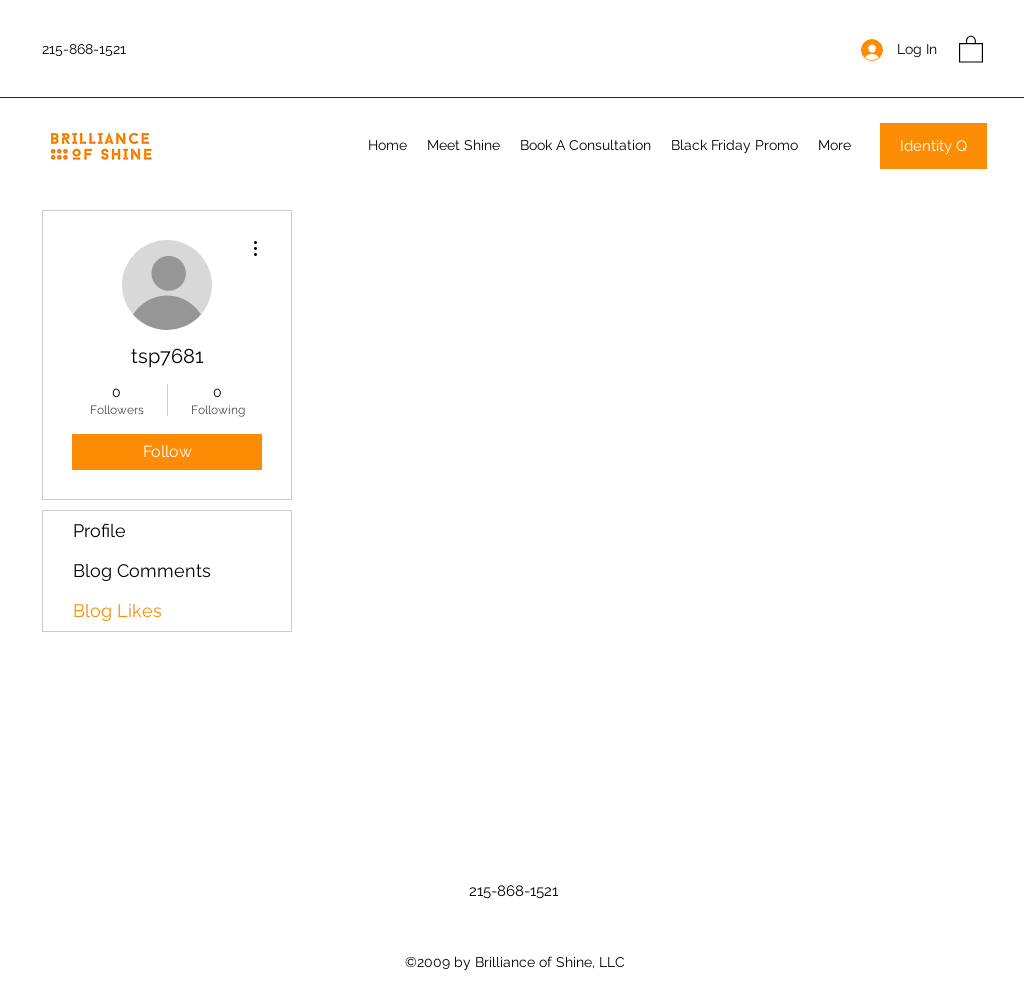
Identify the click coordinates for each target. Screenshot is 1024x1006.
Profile (99, 530)
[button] (971, 48)
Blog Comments (142, 570)
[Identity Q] (933, 146)
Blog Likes (117, 610)
